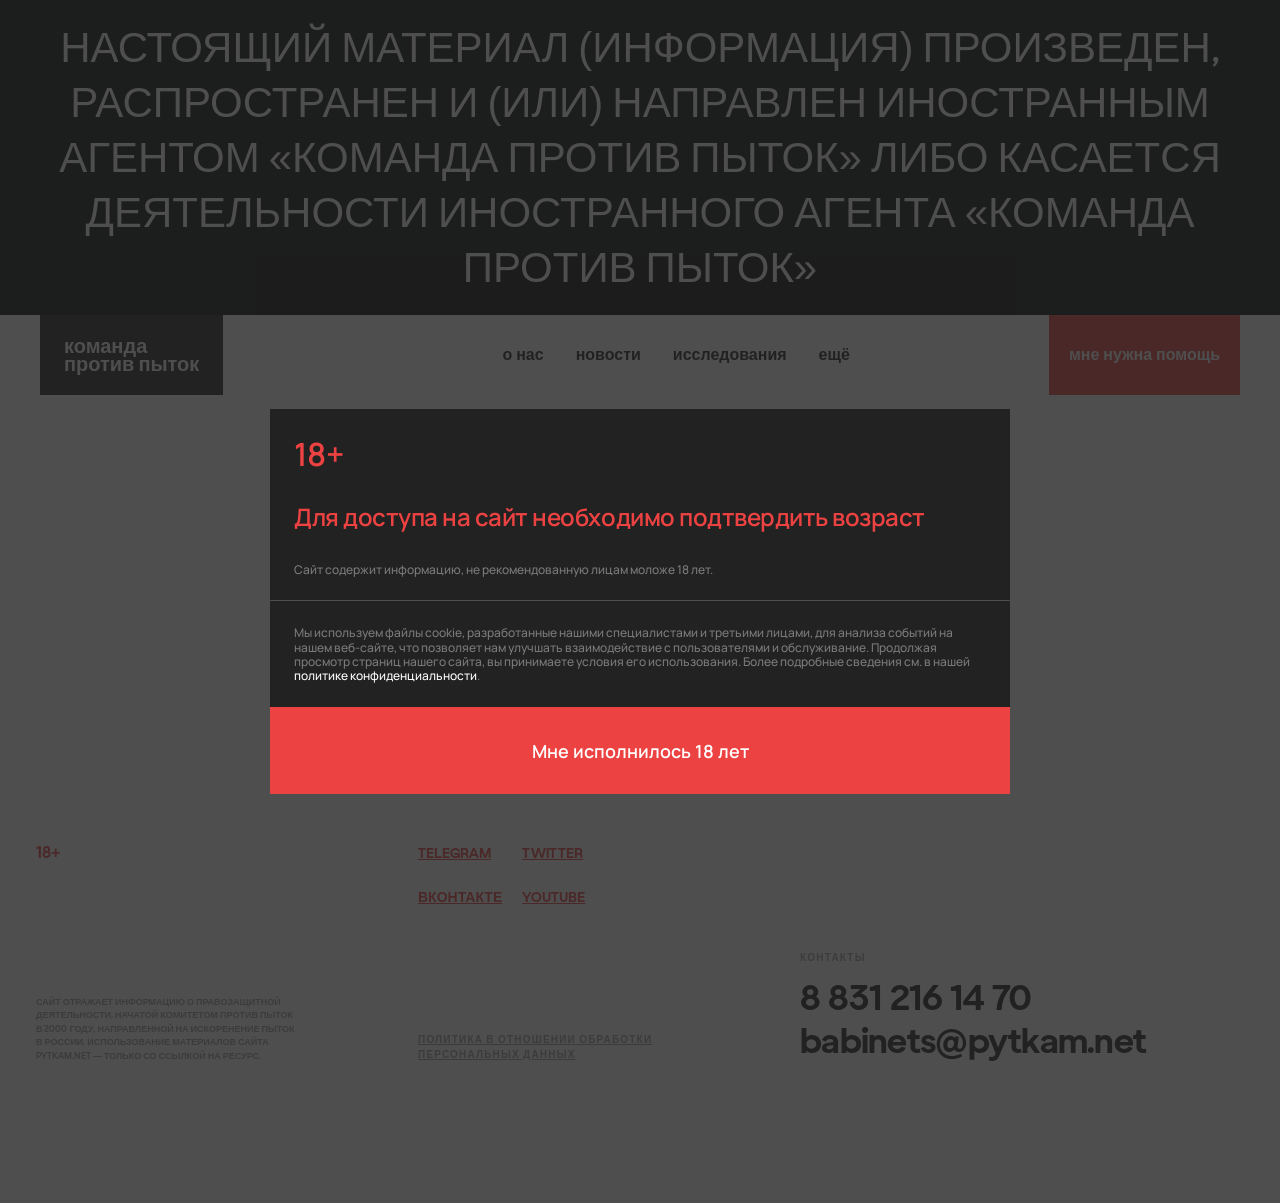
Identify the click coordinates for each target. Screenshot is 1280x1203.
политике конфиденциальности (385, 674)
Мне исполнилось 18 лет (640, 750)
